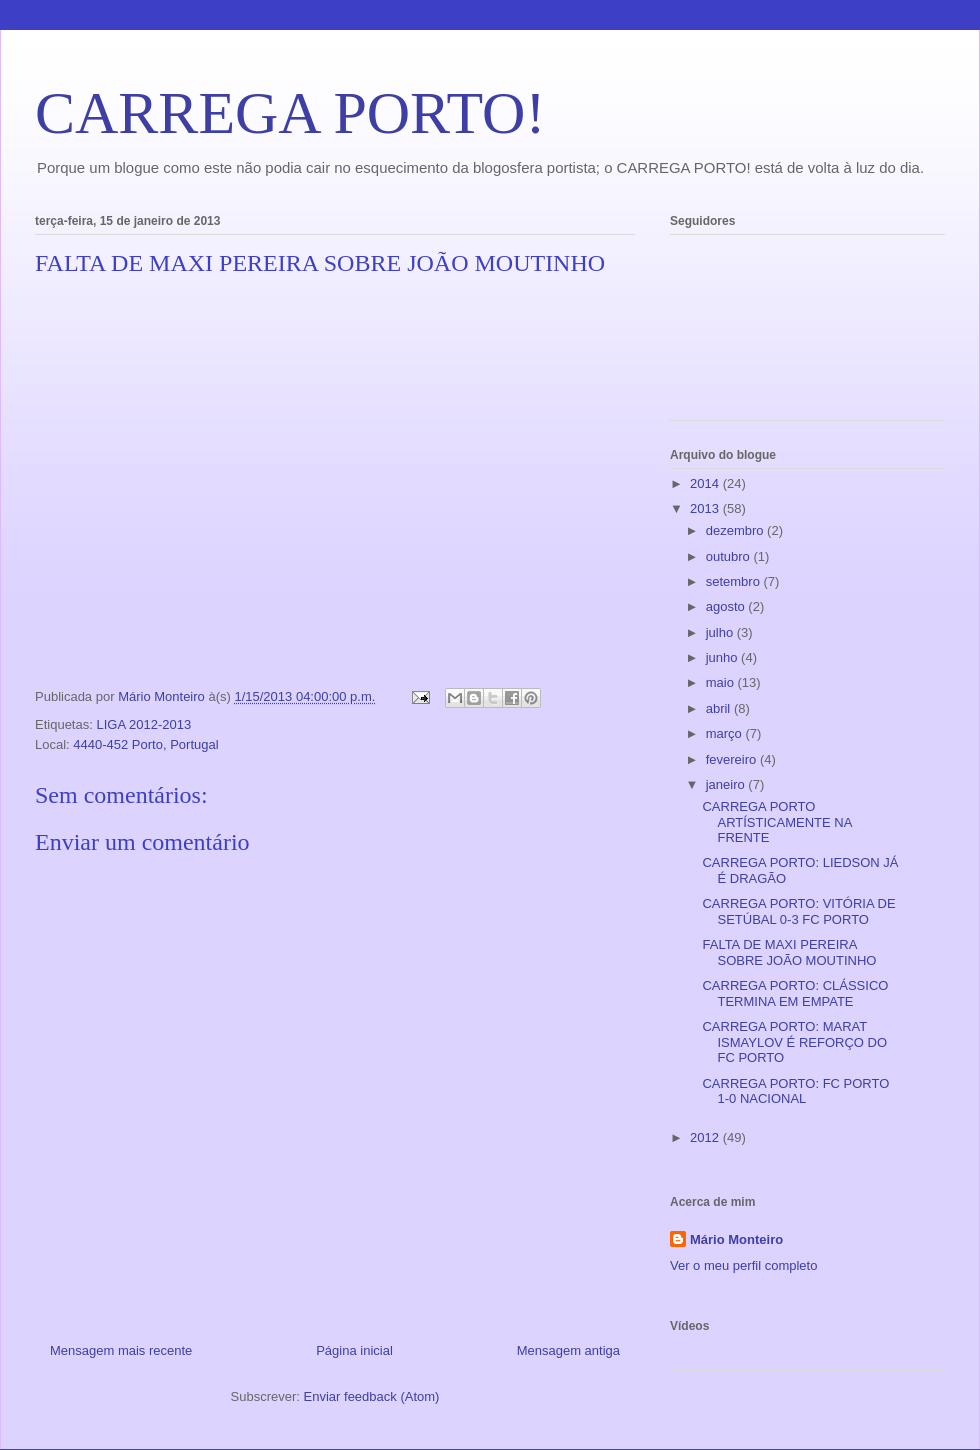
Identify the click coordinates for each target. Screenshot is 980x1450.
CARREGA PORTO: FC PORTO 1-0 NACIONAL (795, 1091)
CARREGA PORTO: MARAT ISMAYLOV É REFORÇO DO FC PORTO (794, 1042)
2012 (706, 1137)
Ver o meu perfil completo (743, 1265)
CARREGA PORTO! (290, 113)
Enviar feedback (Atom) (372, 1396)
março (726, 733)
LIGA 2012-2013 (143, 724)
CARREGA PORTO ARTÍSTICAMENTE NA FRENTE (776, 822)
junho (723, 657)
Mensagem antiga (568, 1350)
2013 (706, 508)
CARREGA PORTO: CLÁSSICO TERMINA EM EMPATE (795, 993)
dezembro (736, 530)
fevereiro (733, 759)
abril (720, 708)
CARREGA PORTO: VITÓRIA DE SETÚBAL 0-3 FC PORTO (798, 911)
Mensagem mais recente (121, 1350)
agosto (727, 606)
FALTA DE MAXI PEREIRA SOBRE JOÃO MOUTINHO (789, 952)
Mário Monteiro (736, 1239)
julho (721, 632)
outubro (730, 556)
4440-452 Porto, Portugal (145, 744)
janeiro (727, 784)
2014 (706, 483)
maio (722, 682)
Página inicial (354, 1350)
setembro (735, 581)
